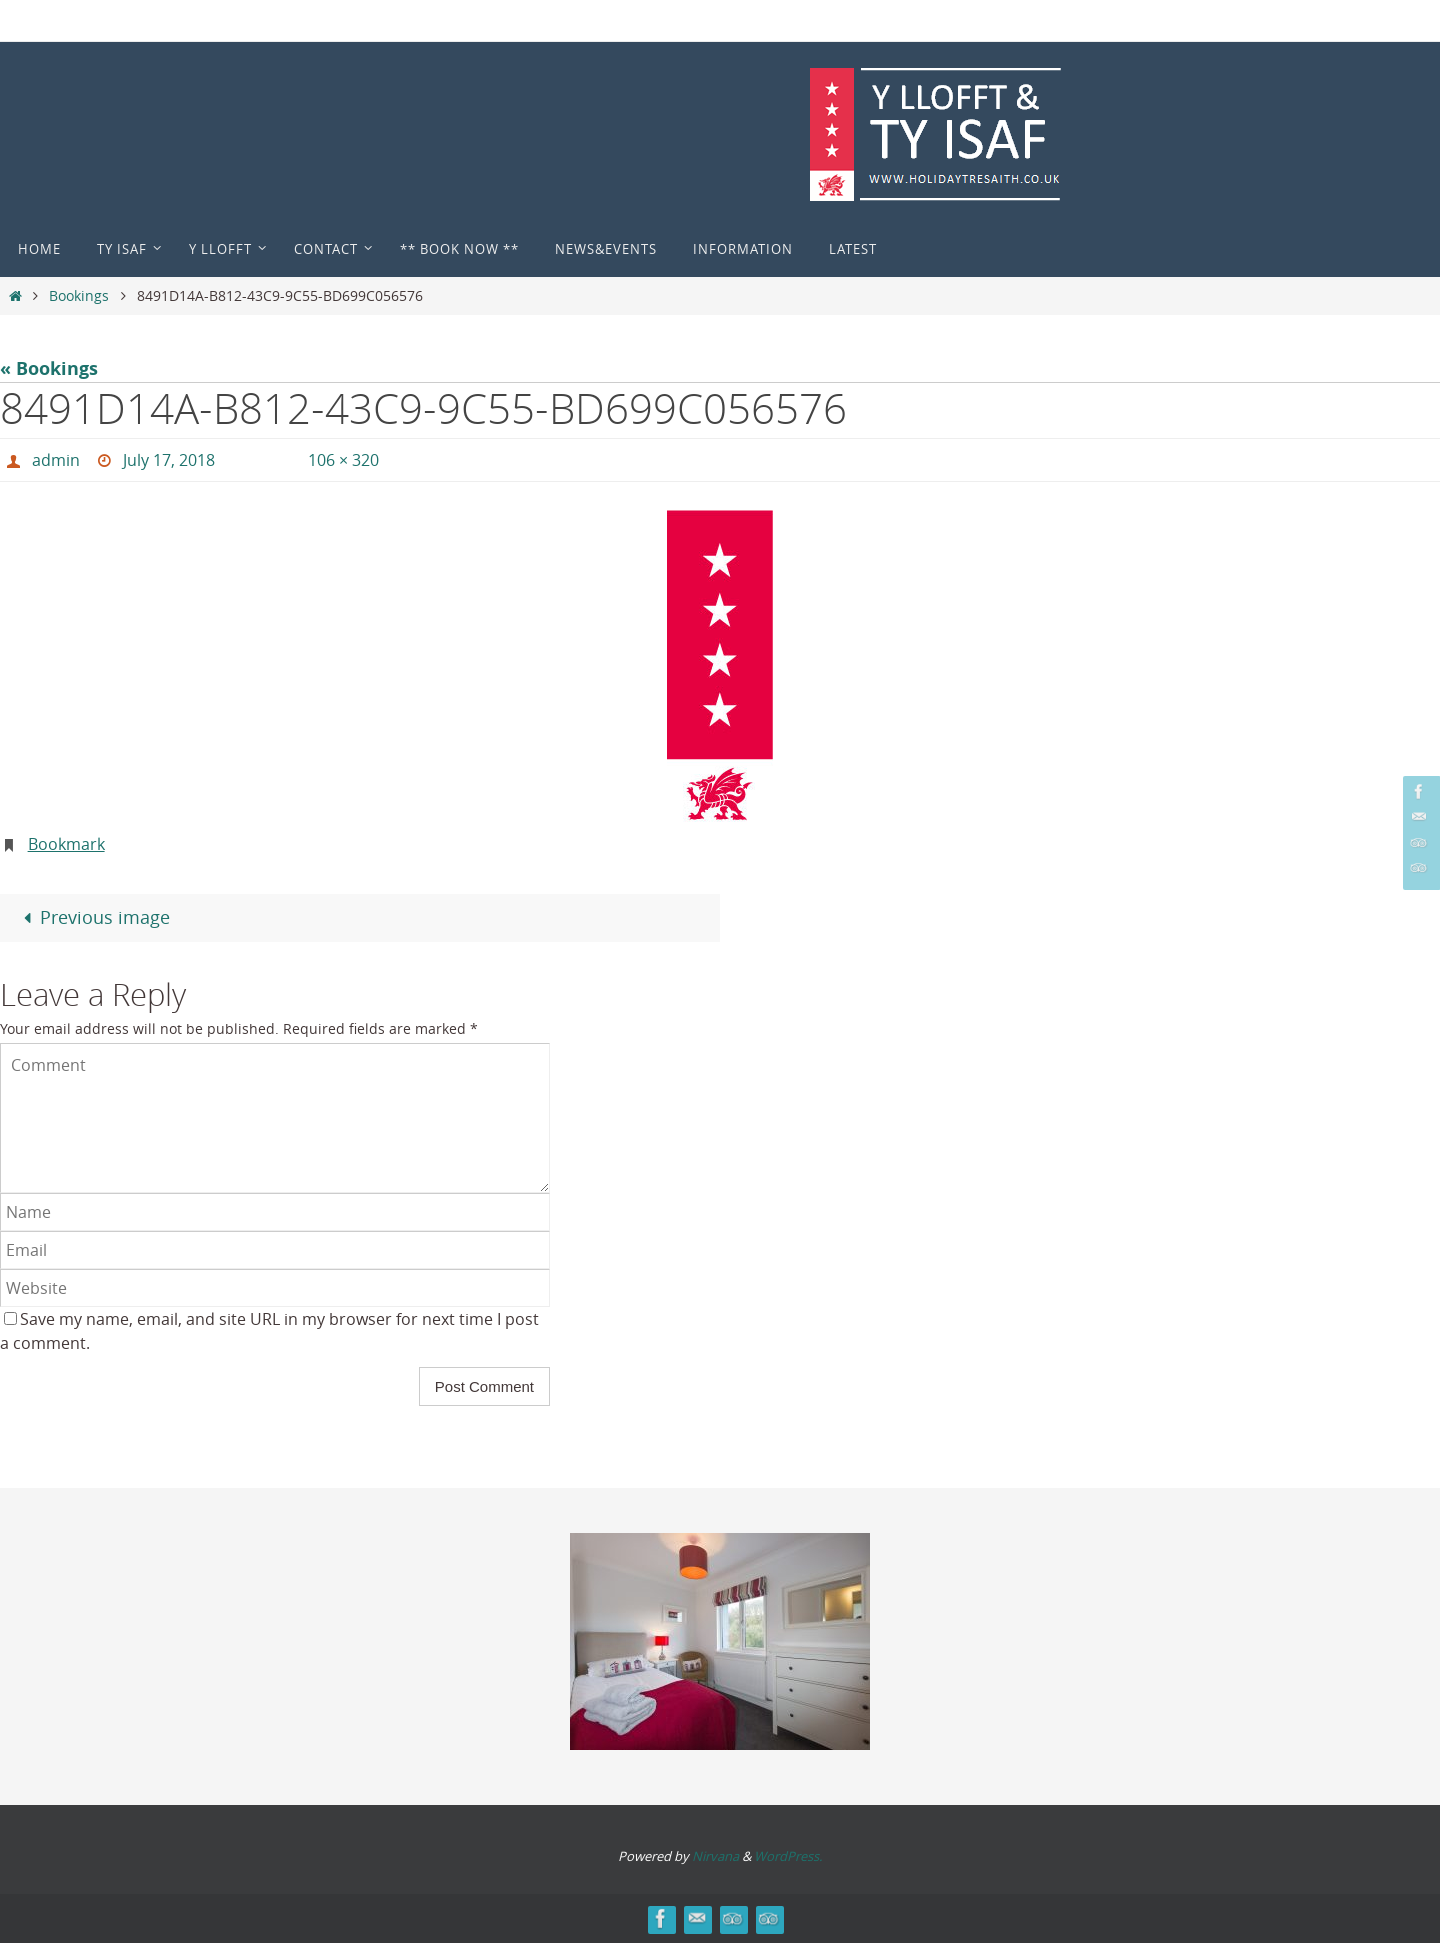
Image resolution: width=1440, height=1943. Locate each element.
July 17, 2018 (169, 460)
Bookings (79, 295)
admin (56, 460)
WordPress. (788, 1856)
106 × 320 (343, 460)
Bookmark (66, 844)
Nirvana (715, 1856)
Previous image (91, 917)
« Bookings (49, 368)
